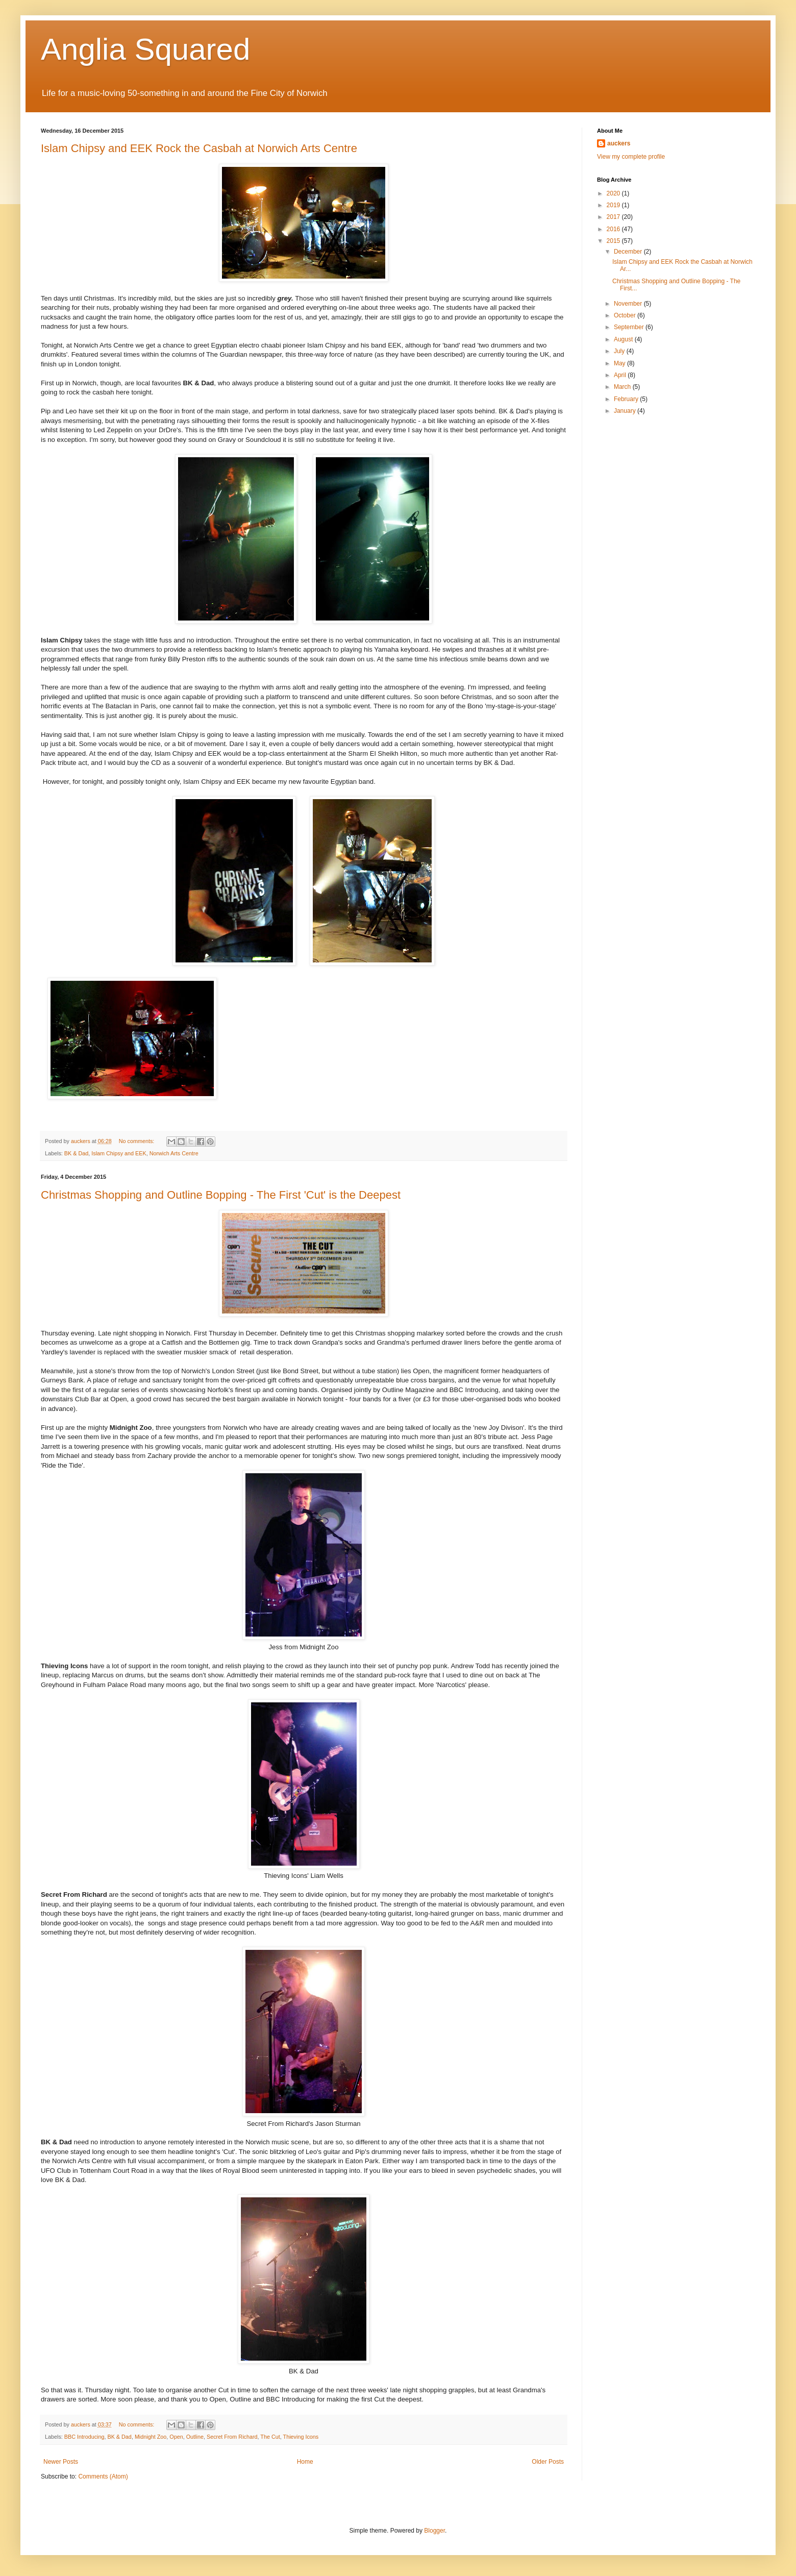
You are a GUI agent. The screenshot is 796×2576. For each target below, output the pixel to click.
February (627, 399)
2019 (614, 205)
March (623, 386)
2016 (614, 229)
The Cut (270, 2437)
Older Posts (548, 2461)
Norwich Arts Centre (174, 1153)
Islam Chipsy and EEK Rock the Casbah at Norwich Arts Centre (199, 148)
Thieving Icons (301, 2437)
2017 (614, 216)
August (624, 339)
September (629, 327)
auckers (618, 143)
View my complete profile (631, 156)
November (629, 303)
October (625, 315)
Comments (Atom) (103, 2476)
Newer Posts (60, 2461)
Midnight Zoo (150, 2437)
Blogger (434, 2530)
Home (305, 2461)
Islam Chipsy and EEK (118, 1153)
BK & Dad (76, 1153)
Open (176, 2437)
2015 (614, 240)
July (620, 351)
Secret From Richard (232, 2437)
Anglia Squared (145, 49)
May (620, 363)
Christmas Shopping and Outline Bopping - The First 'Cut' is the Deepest (221, 1194)
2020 (614, 193)
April (621, 375)
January (625, 410)
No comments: (137, 1141)
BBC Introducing (84, 2437)
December (629, 251)
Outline (195, 2437)
